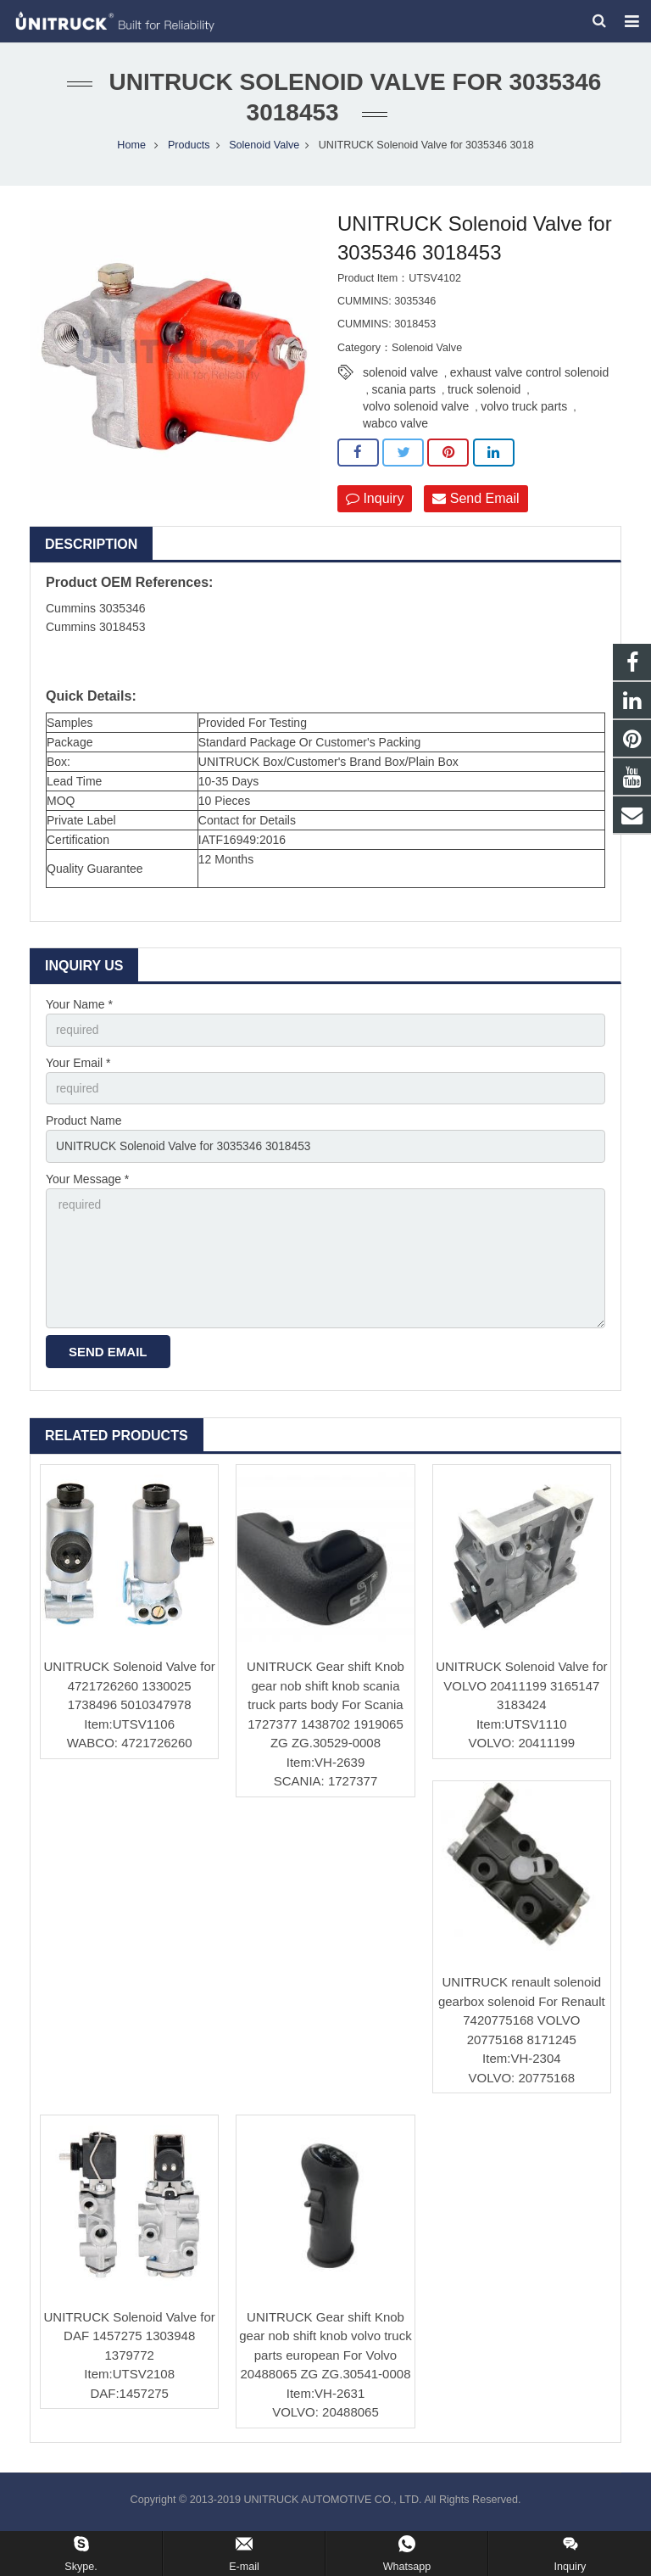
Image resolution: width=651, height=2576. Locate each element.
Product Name (83, 1127)
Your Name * (79, 1009)
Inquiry (374, 503)
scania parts (403, 394)
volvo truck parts (524, 411)
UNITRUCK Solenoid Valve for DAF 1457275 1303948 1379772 (129, 2344)
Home (131, 149)
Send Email (475, 503)
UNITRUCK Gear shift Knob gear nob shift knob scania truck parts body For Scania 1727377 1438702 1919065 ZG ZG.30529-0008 (325, 1713)
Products (189, 149)
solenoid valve (400, 377)
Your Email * (78, 1068)
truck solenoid (484, 394)
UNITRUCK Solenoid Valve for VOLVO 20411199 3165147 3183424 (521, 1694)
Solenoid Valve (264, 149)
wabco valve (395, 428)
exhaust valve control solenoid (529, 377)
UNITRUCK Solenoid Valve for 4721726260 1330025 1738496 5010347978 (129, 1694)
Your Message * (87, 1186)
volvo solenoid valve (416, 411)
